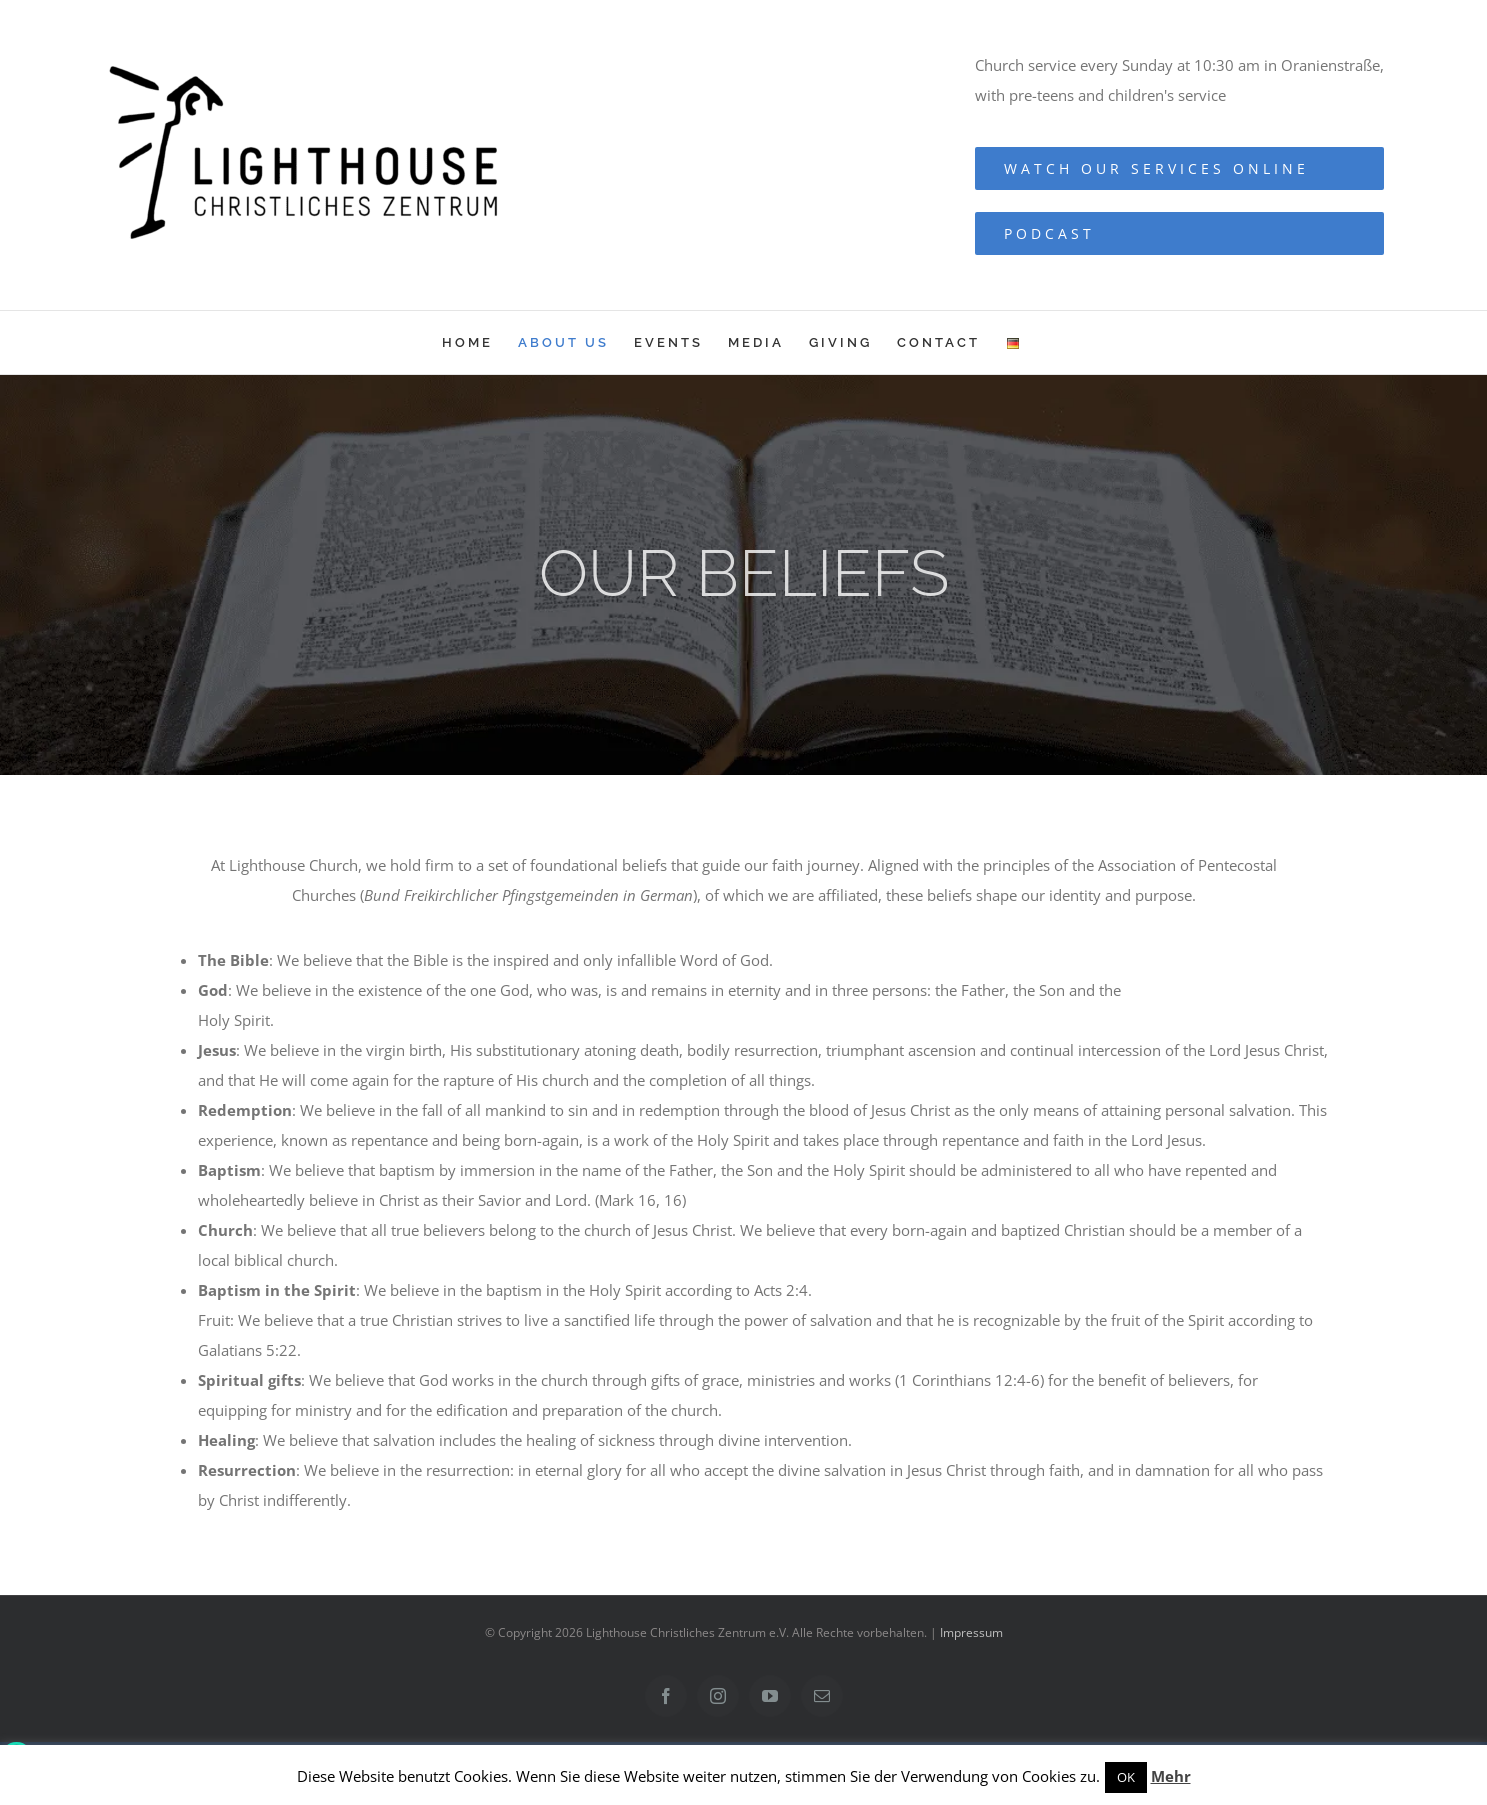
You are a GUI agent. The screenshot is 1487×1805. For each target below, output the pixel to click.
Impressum (971, 1632)
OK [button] (1126, 1777)
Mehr (1171, 1776)
